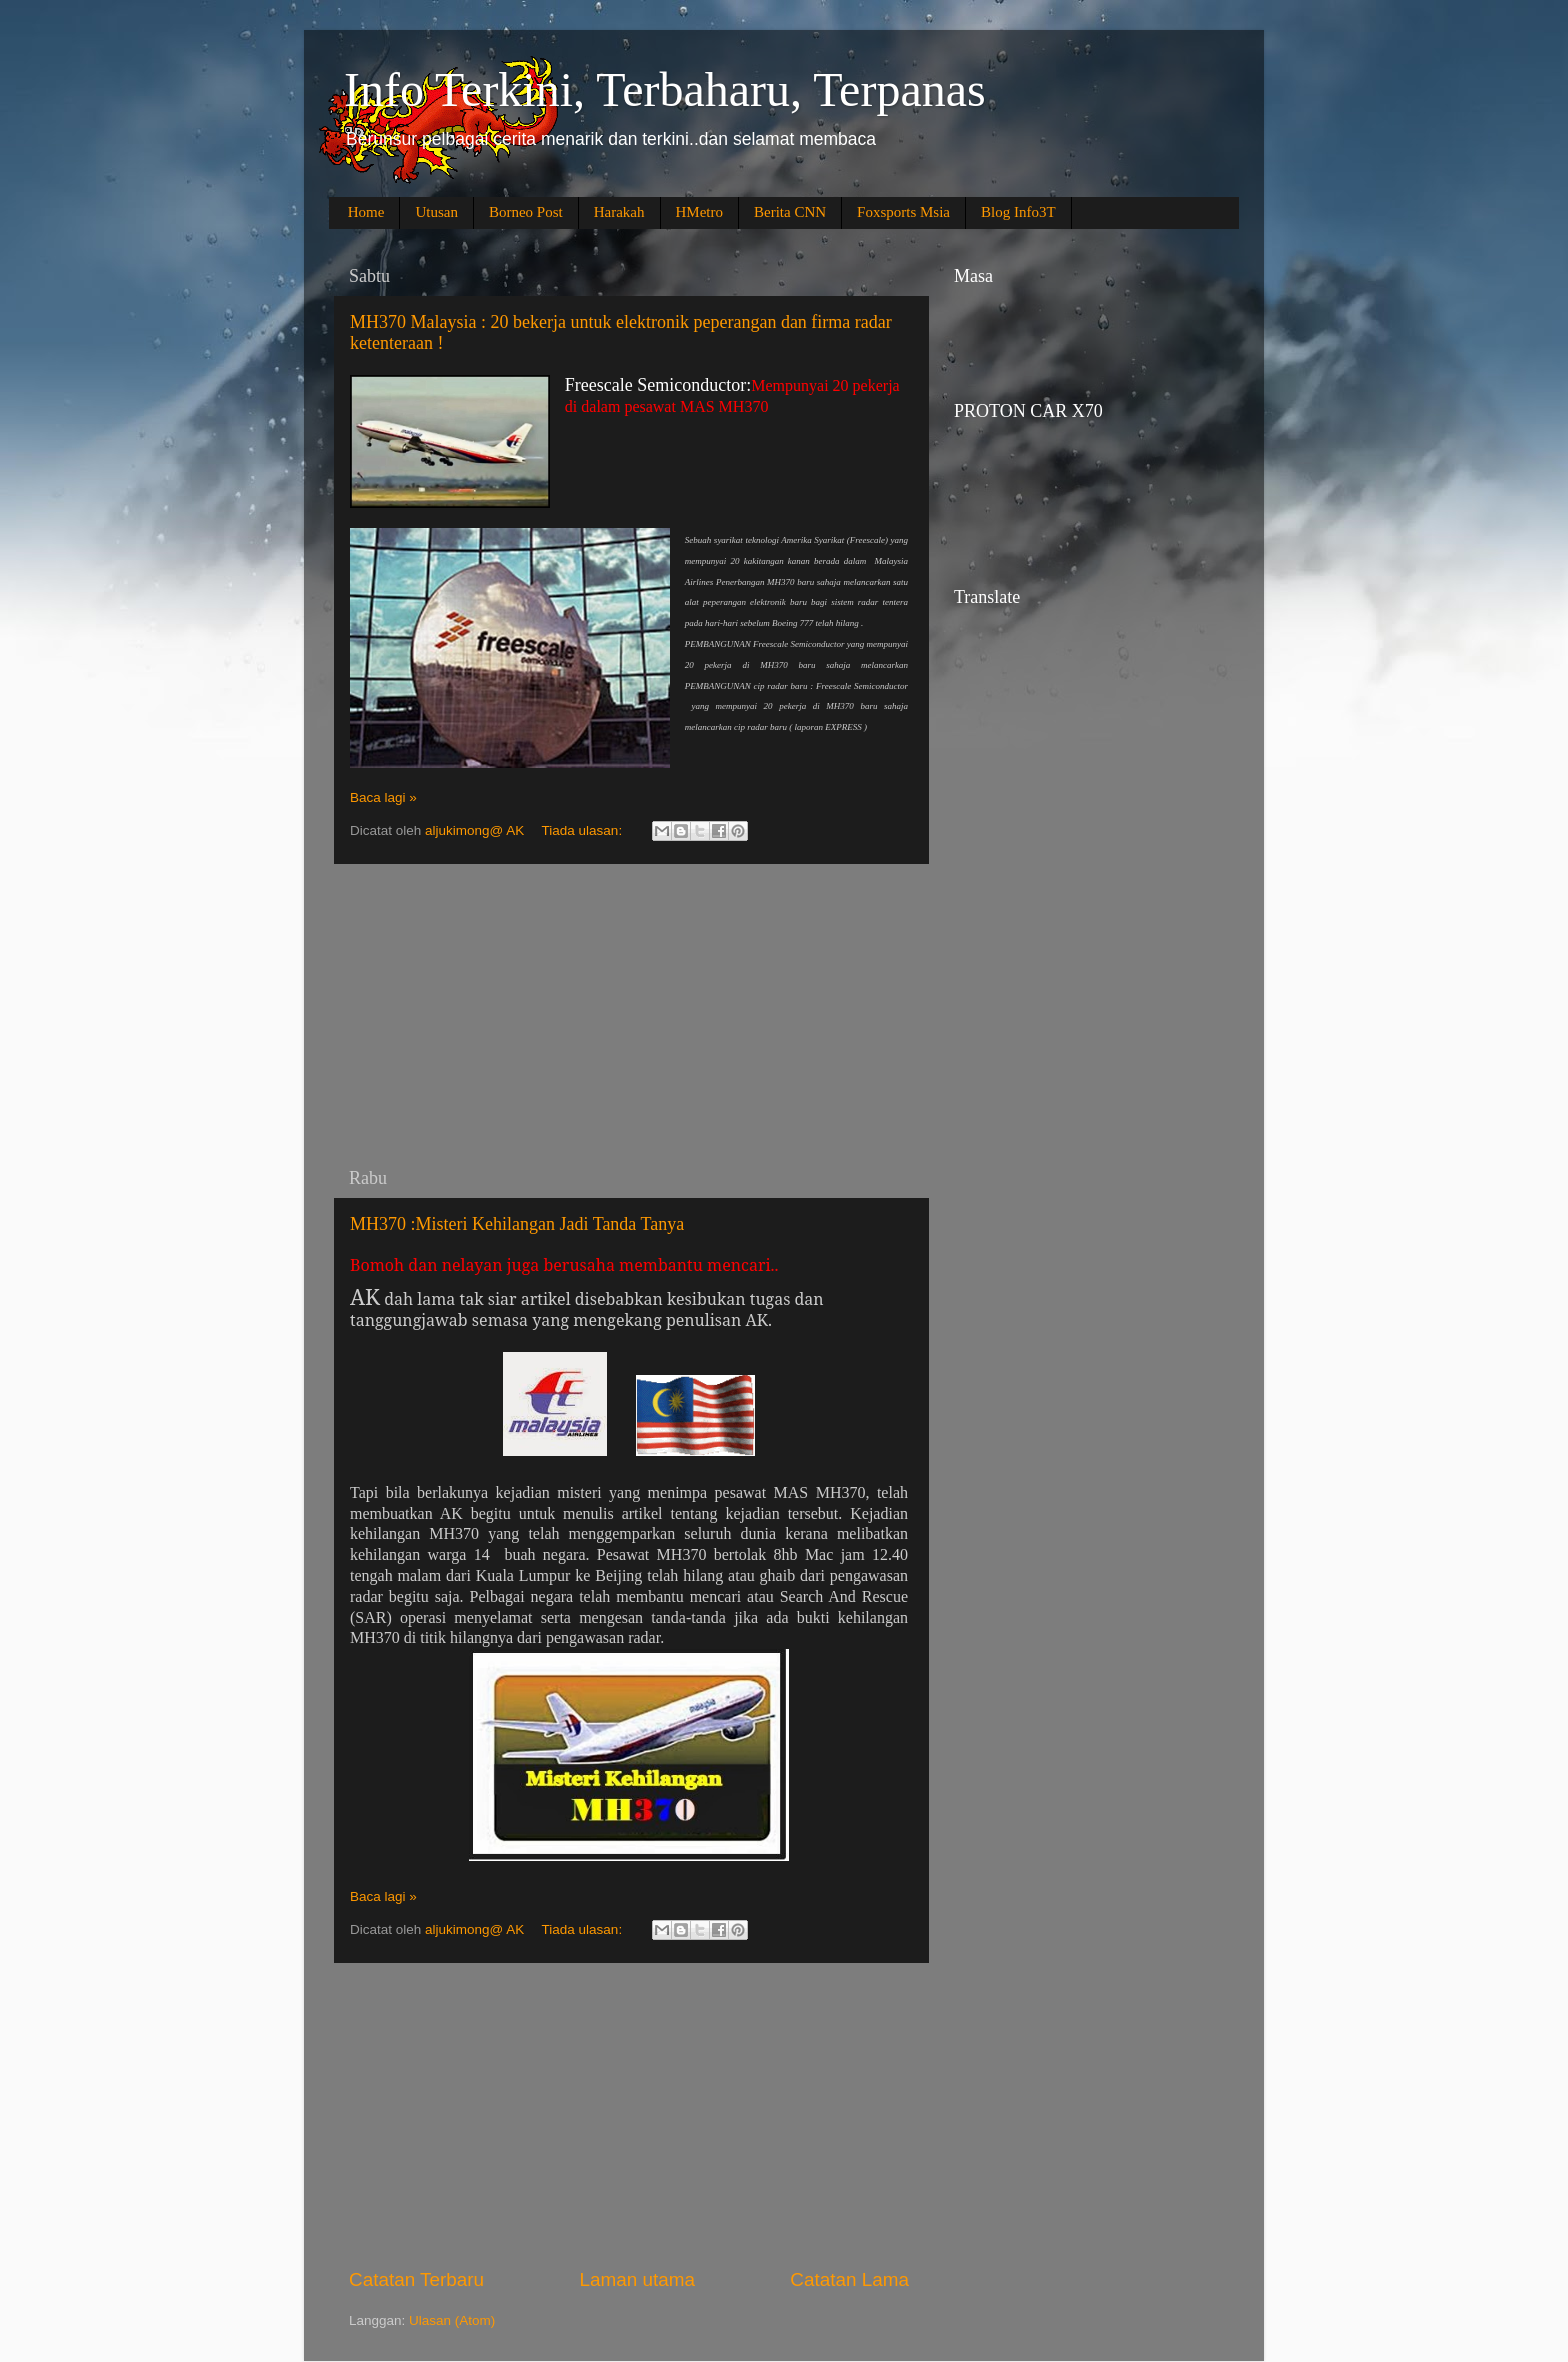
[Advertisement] (629, 1016)
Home (366, 212)
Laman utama (637, 2279)
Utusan (436, 212)
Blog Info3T (1018, 212)
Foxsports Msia (903, 212)
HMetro (700, 212)
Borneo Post (526, 212)
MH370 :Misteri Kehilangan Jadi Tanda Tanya (517, 1224)
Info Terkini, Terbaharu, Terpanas (665, 89)
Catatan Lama (849, 2279)
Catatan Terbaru (416, 2279)
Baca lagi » (383, 797)
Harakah (619, 212)
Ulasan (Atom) (452, 2320)
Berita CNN (790, 212)
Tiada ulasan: (584, 830)
